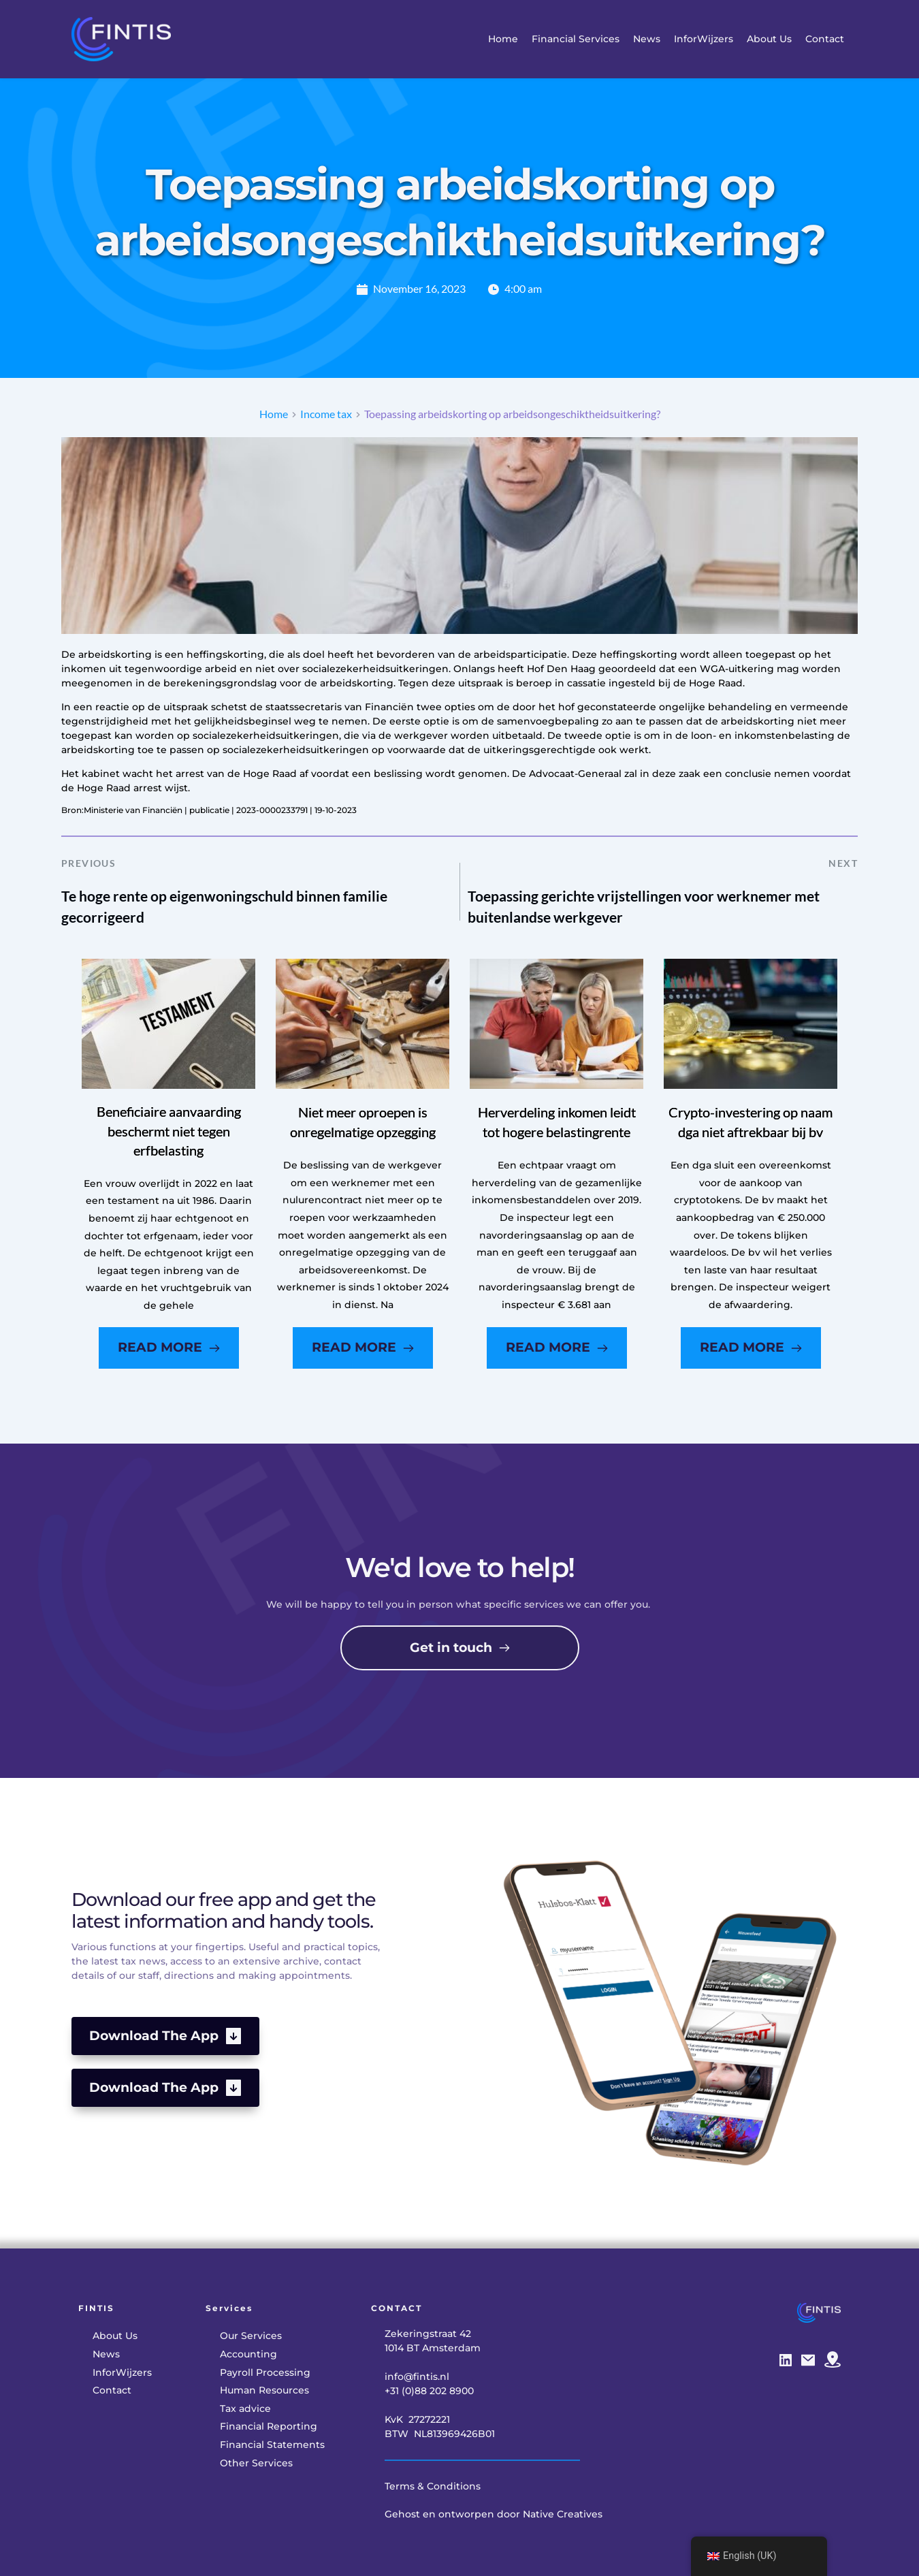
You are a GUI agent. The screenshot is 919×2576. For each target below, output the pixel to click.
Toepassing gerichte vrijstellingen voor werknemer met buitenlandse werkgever (644, 906)
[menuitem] (503, 39)
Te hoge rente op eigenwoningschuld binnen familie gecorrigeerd (224, 906)
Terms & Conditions (433, 2486)
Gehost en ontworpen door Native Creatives (493, 2514)
